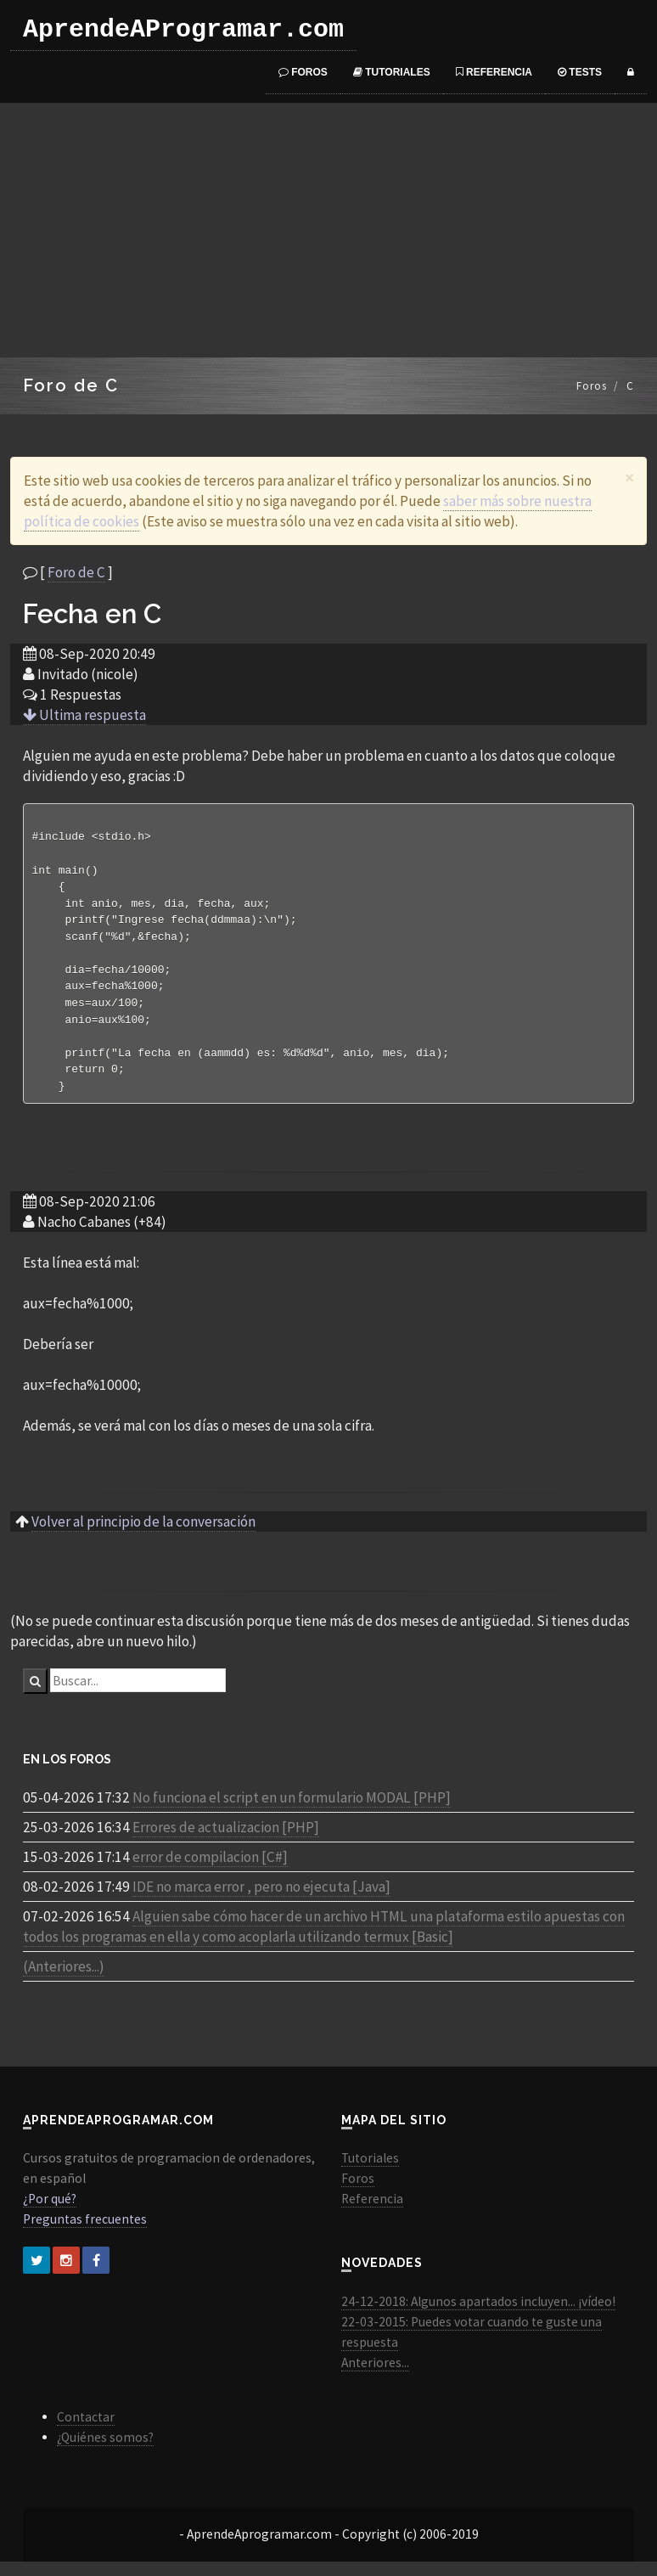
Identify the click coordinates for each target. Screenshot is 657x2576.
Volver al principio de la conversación (143, 1536)
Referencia (494, 72)
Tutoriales (391, 72)
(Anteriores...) (63, 1980)
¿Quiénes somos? (105, 2452)
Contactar (86, 2431)
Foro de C (76, 572)
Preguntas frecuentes (85, 2233)
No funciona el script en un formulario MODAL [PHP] (291, 1812)
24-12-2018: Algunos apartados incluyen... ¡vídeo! (478, 2316)
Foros (303, 72)
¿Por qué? (49, 2213)
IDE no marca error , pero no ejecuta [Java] (261, 1901)
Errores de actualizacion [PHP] (225, 1841)
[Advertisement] (328, 230)
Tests (580, 72)
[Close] (629, 478)
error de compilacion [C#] (210, 1871)
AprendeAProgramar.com (183, 29)
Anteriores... (375, 2377)
